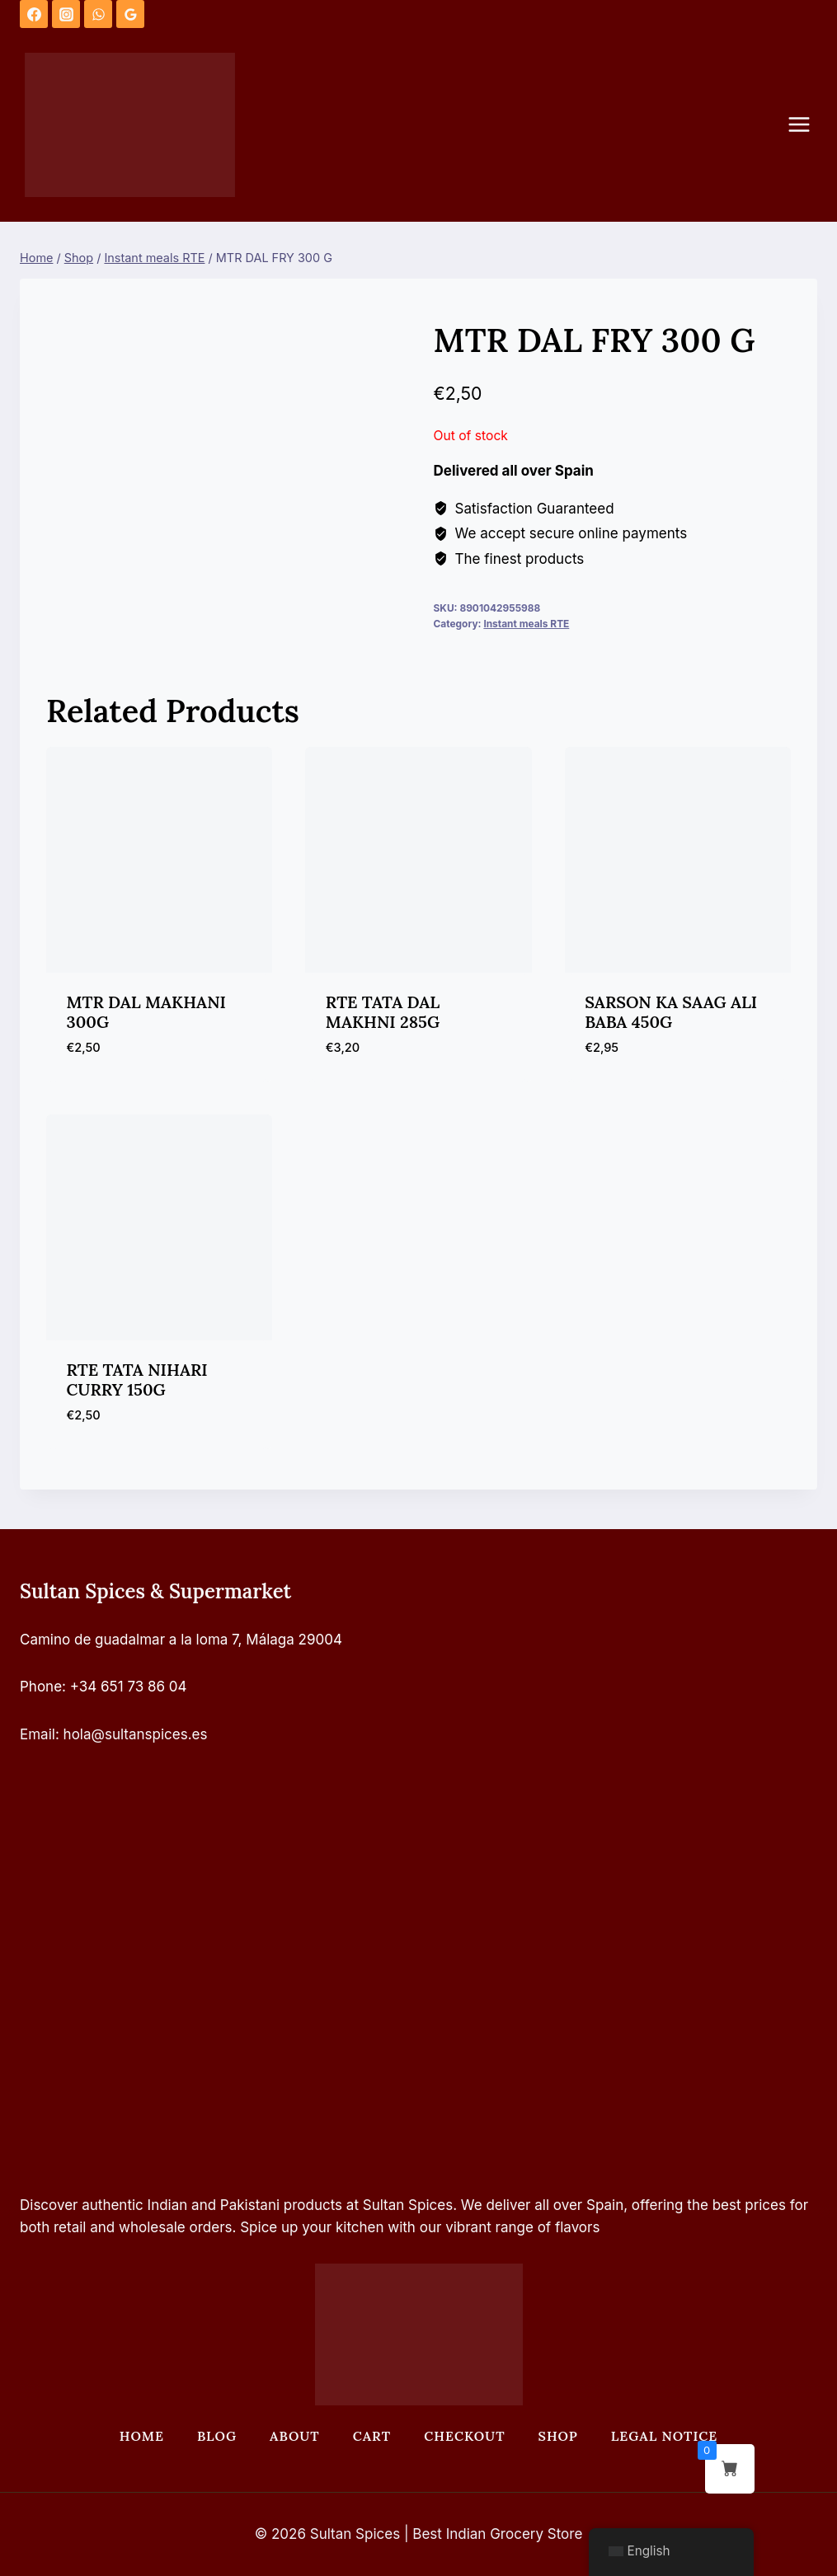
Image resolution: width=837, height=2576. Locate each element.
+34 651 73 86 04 (128, 1686)
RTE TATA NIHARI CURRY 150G (137, 1379)
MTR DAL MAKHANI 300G (146, 1012)
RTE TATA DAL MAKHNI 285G (383, 1012)
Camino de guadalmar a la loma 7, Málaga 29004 (181, 1639)
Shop (558, 2436)
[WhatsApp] (98, 14)
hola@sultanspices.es (135, 1734)
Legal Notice (664, 2436)
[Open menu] (807, 125)
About (295, 2436)
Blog (217, 2436)
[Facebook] (34, 14)
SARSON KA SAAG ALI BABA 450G (671, 1012)
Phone (41, 1686)
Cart (372, 2436)
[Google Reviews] (130, 14)
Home (142, 2436)
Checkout (464, 2436)
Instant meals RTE (526, 623)
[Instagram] (66, 14)
